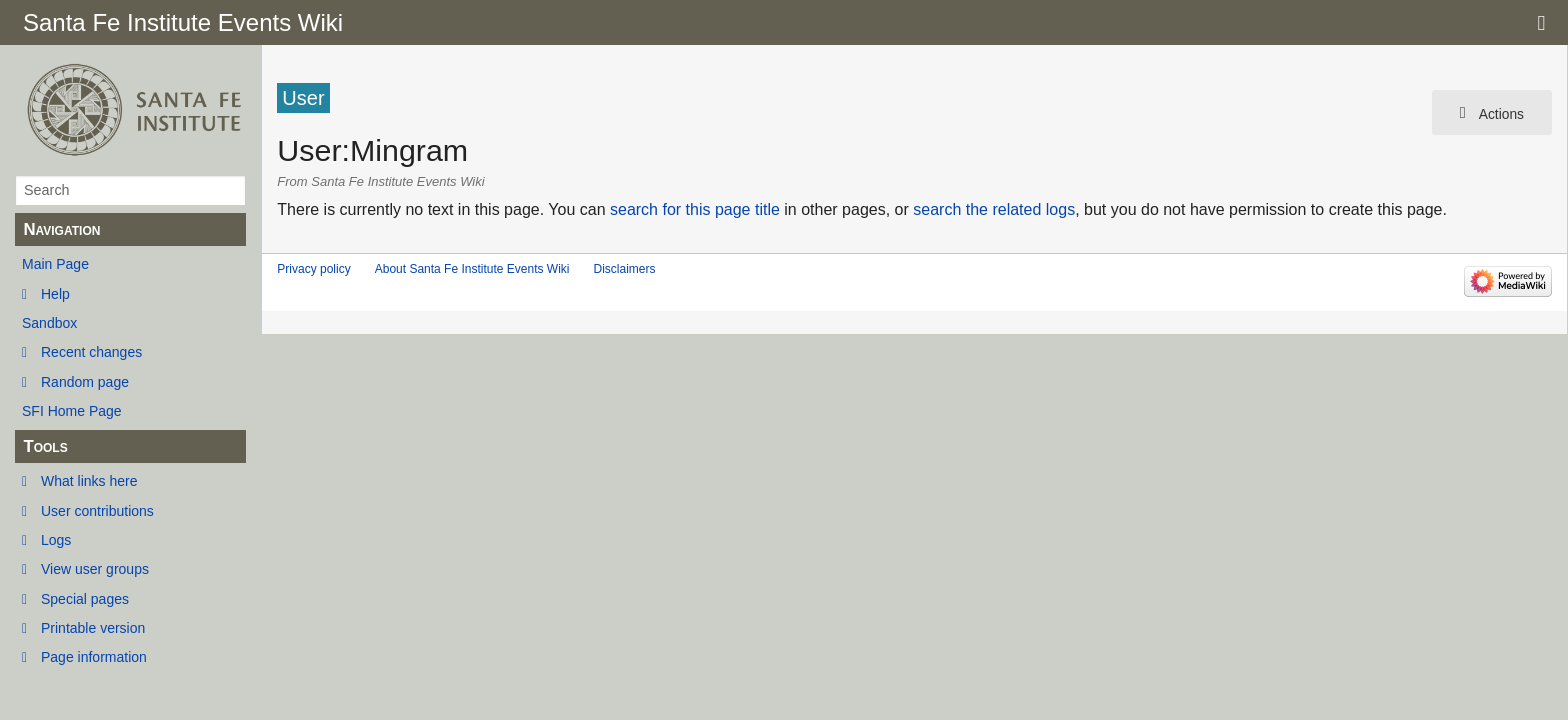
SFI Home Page (72, 411)
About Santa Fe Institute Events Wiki (472, 269)
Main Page (55, 264)
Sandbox (49, 323)
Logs (56, 540)
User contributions (97, 511)
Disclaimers (624, 269)
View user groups (95, 569)
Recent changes (91, 352)
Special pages (85, 599)
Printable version (93, 628)
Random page (85, 382)
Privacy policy (313, 269)
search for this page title (695, 209)
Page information (94, 657)
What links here (89, 481)
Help (55, 294)
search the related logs (994, 209)
